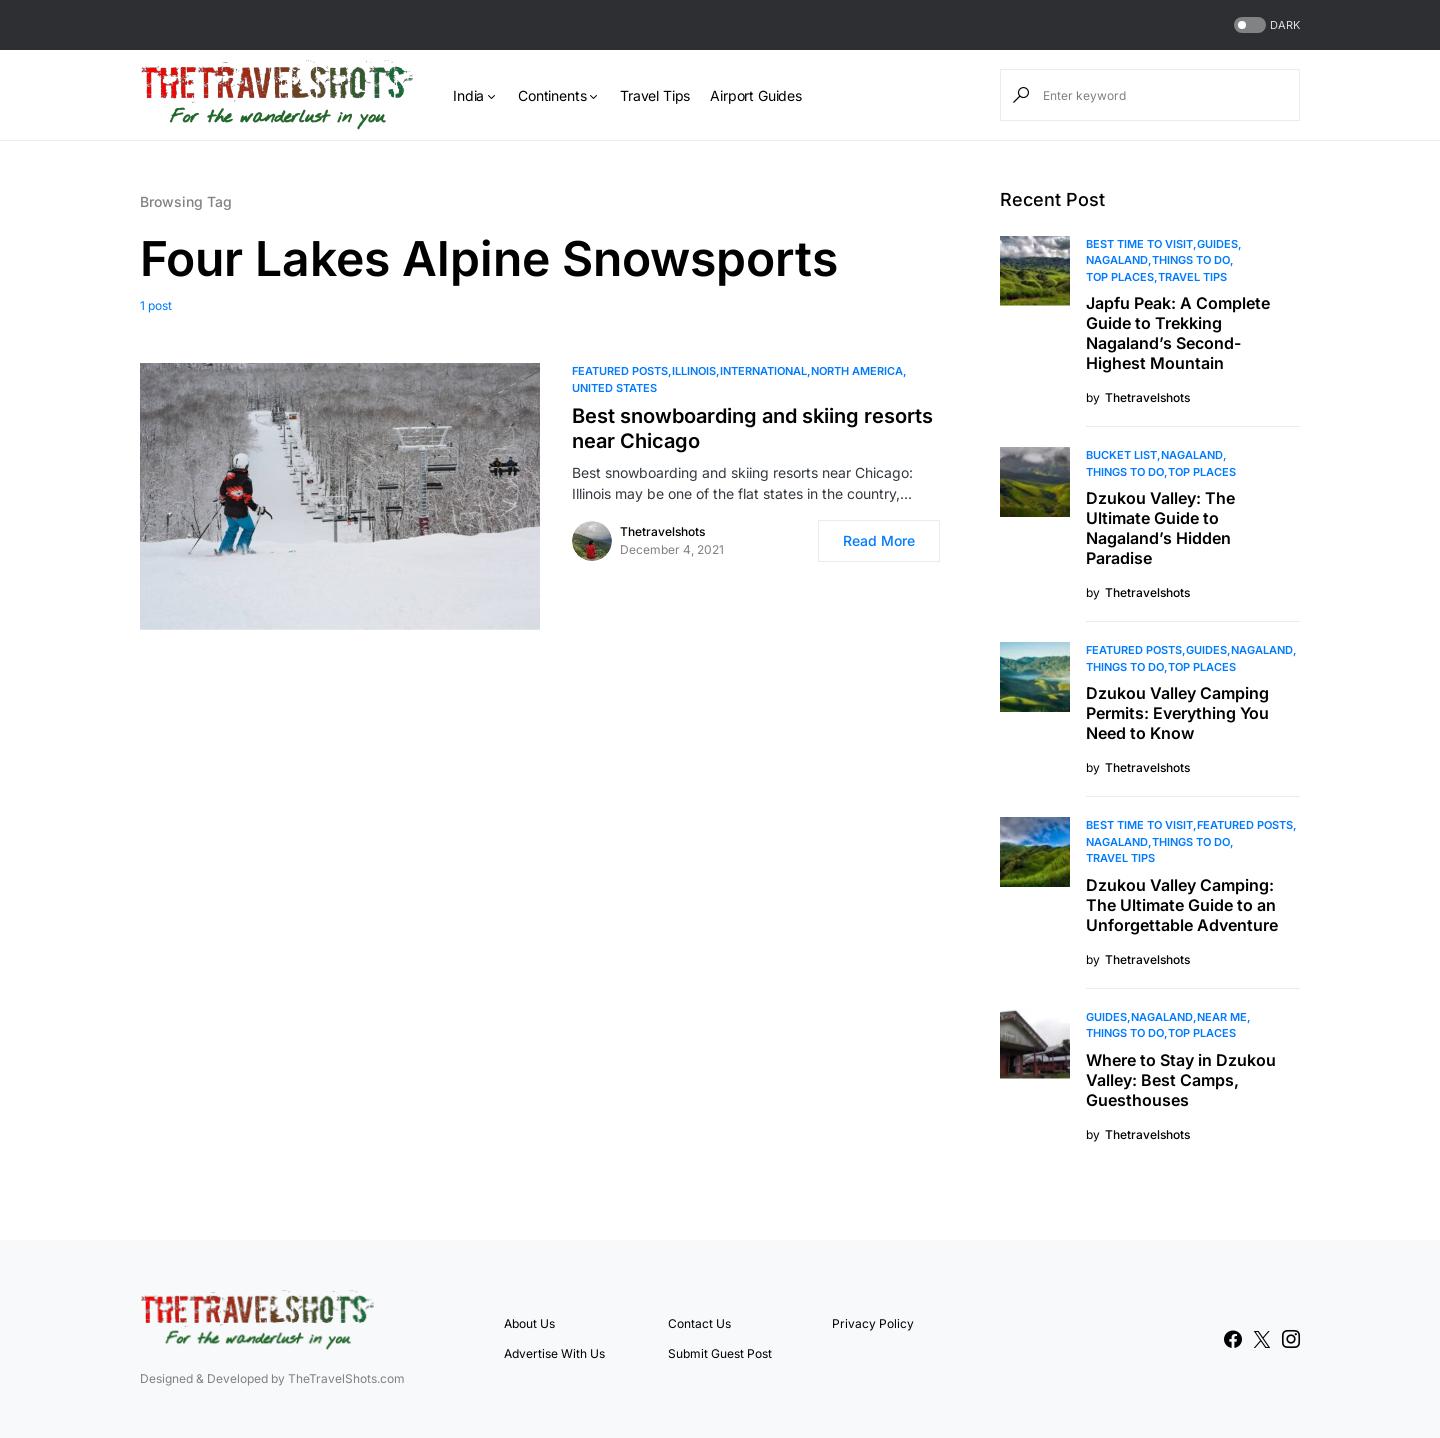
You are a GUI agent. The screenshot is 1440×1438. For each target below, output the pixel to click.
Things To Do (1191, 260)
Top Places (1120, 277)
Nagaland (1117, 260)
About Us (529, 1323)
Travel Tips (1192, 277)
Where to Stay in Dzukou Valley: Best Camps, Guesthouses (1181, 1080)
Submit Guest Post (720, 1353)
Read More (879, 540)
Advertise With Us (554, 1353)
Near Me (1222, 1017)
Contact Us (699, 1323)
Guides (1217, 244)
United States (614, 388)
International (763, 371)
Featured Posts (620, 371)
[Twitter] (1262, 1339)
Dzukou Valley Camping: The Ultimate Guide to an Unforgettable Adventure (1182, 905)
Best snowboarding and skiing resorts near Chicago (752, 428)
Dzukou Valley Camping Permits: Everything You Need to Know (1177, 713)
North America (857, 371)
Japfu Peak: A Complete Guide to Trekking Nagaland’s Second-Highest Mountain (1178, 333)
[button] (1265, 25)
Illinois (694, 371)
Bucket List (1121, 455)
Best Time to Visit (1139, 244)
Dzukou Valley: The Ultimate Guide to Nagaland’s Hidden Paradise (1160, 528)
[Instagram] (1291, 1339)
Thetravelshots (662, 531)
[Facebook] (1233, 1339)
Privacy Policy (873, 1323)
